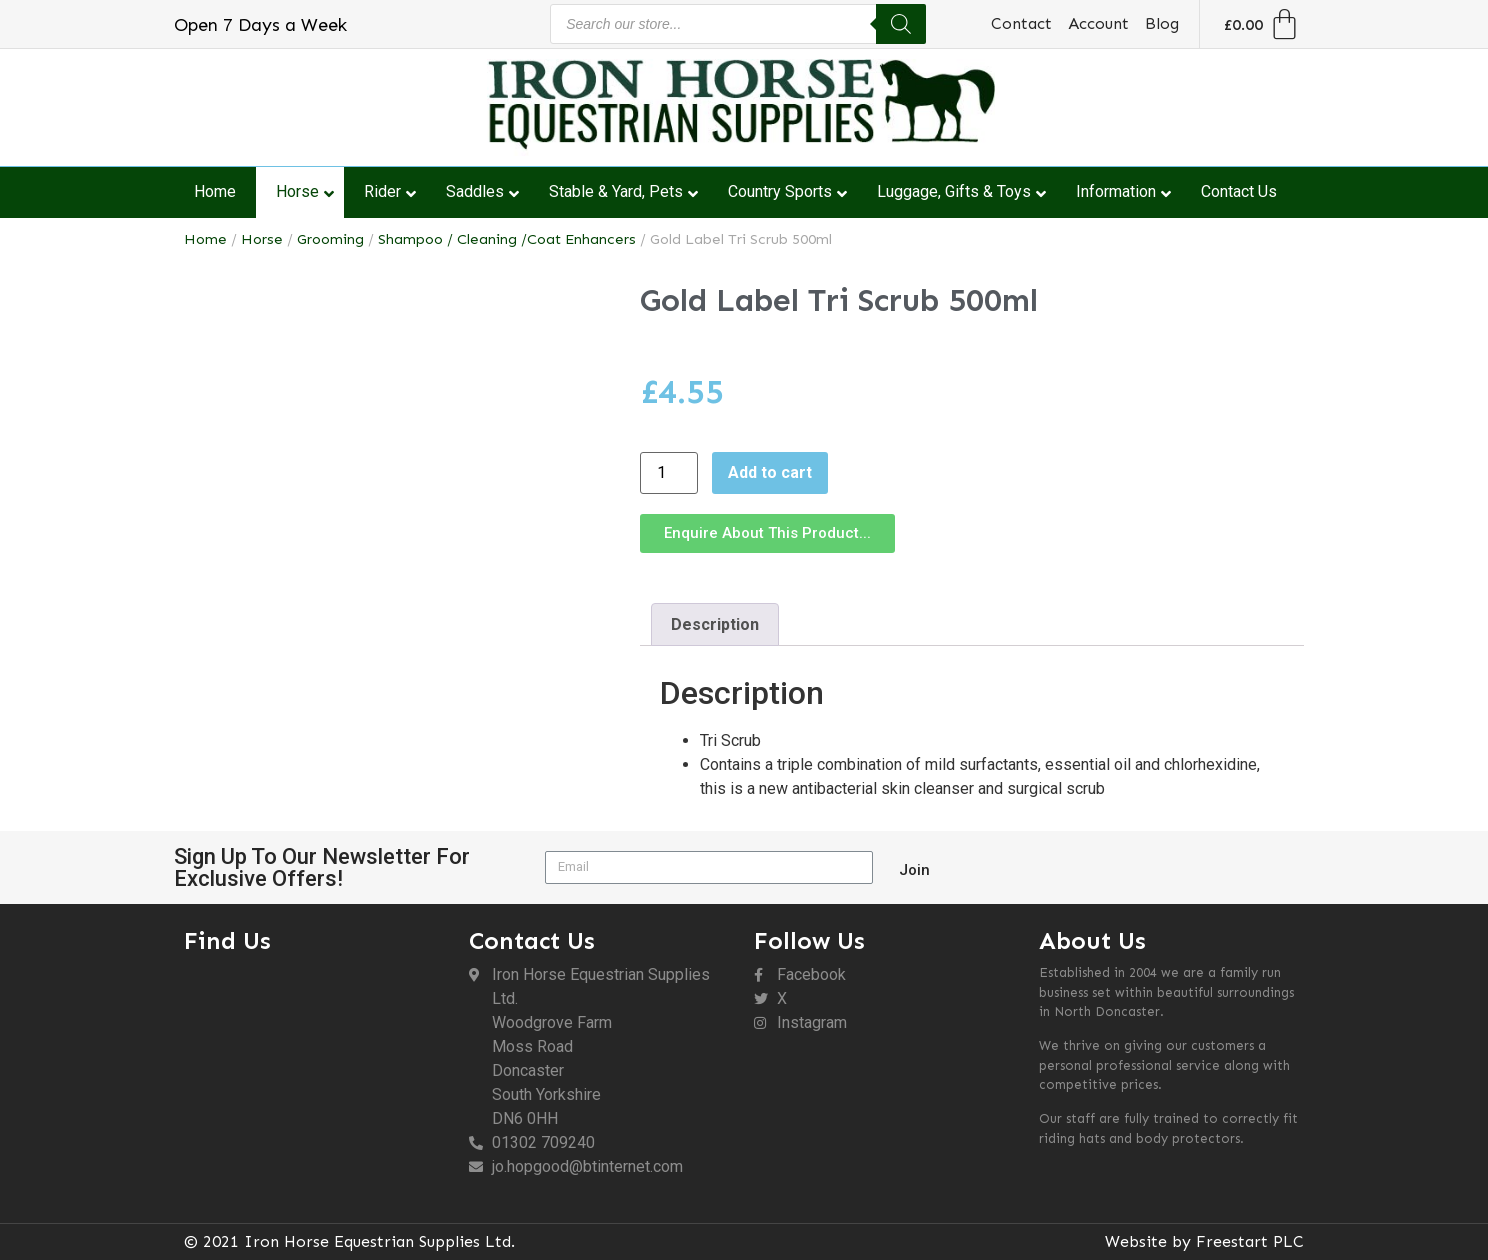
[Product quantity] (669, 473)
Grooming (330, 239)
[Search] (901, 24)
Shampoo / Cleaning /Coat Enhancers (507, 239)
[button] (767, 533)
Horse (262, 239)
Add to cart (770, 472)
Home (205, 239)
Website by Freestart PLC (1204, 1241)
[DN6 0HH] (316, 1073)
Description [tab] (715, 624)
